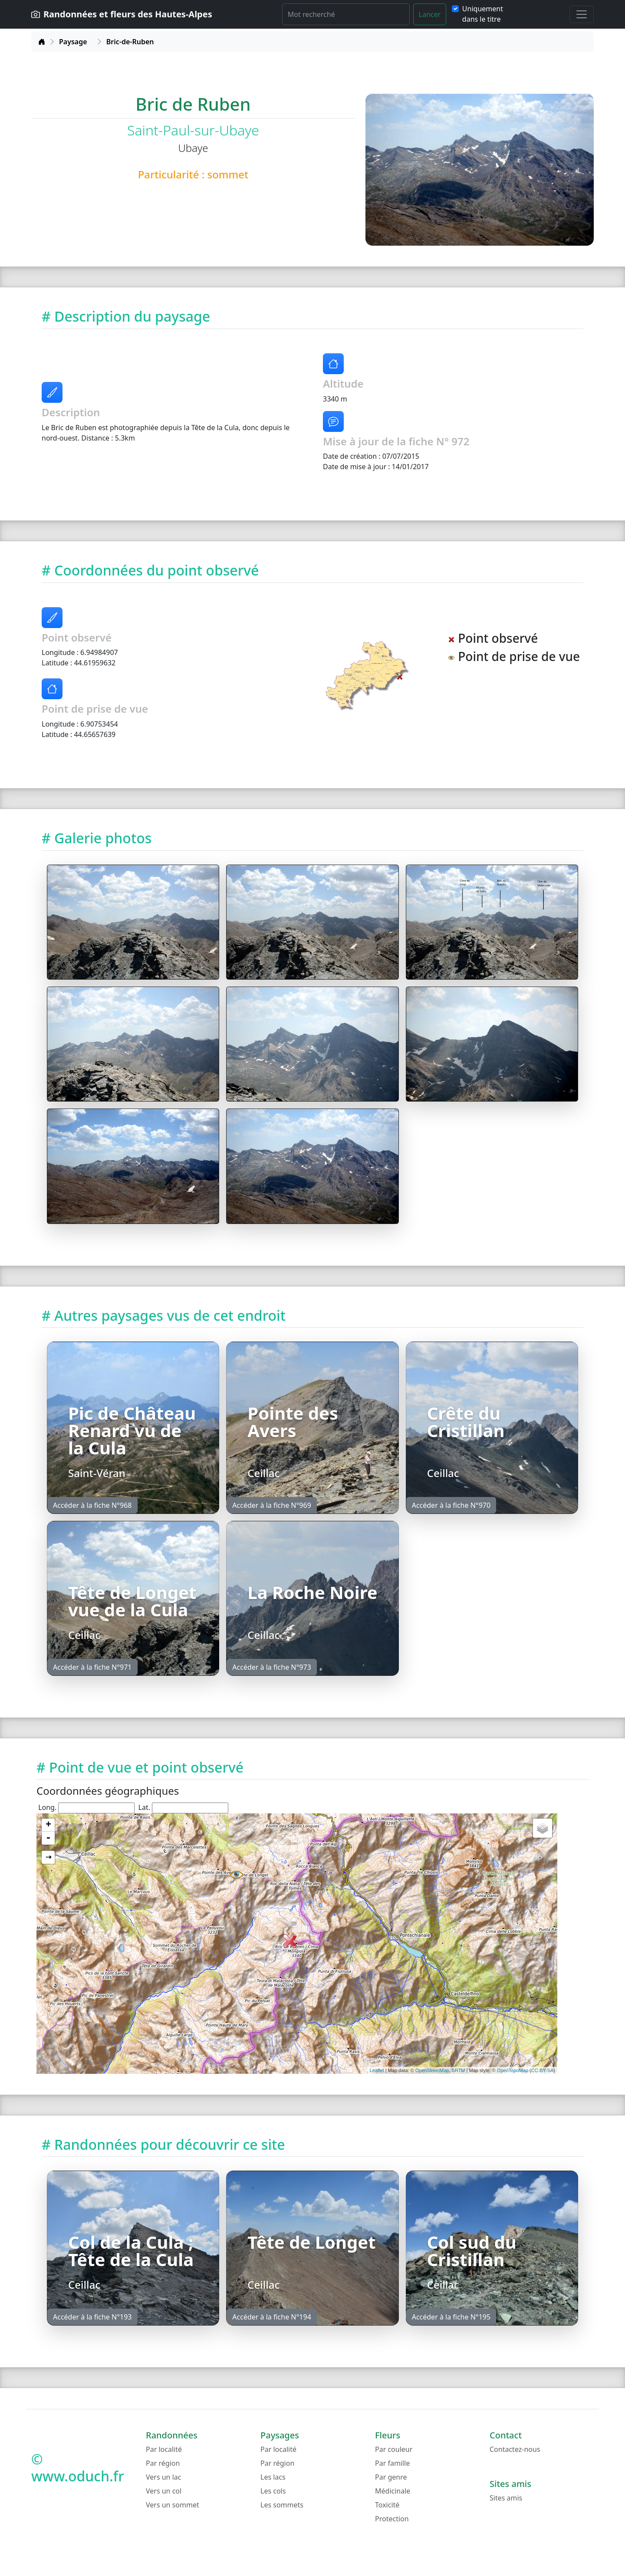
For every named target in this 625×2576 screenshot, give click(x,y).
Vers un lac (163, 2477)
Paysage (73, 41)
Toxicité (387, 2505)
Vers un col (163, 2491)
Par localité (164, 2449)
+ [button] (48, 1825)
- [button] (48, 1838)
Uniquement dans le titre (482, 14)
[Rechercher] (346, 14)
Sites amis (506, 2498)
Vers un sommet (172, 2505)
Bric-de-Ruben (130, 41)
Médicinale (392, 2491)
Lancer (430, 14)
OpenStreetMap (432, 2070)
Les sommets (281, 2505)
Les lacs (273, 2477)
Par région (163, 2463)
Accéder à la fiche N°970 (451, 1505)
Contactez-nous (515, 2449)
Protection (392, 2518)
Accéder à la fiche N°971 (92, 1667)
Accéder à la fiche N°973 (271, 1667)
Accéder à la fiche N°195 (451, 2317)
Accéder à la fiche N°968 (92, 1505)
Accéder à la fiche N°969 (271, 1505)
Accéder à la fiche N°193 (92, 2317)
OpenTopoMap (512, 2070)
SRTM (458, 2070)
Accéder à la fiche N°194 (271, 2317)
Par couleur (393, 2449)
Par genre (391, 2477)
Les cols (273, 2491)
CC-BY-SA (542, 2070)
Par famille (392, 2463)
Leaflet (377, 2070)
